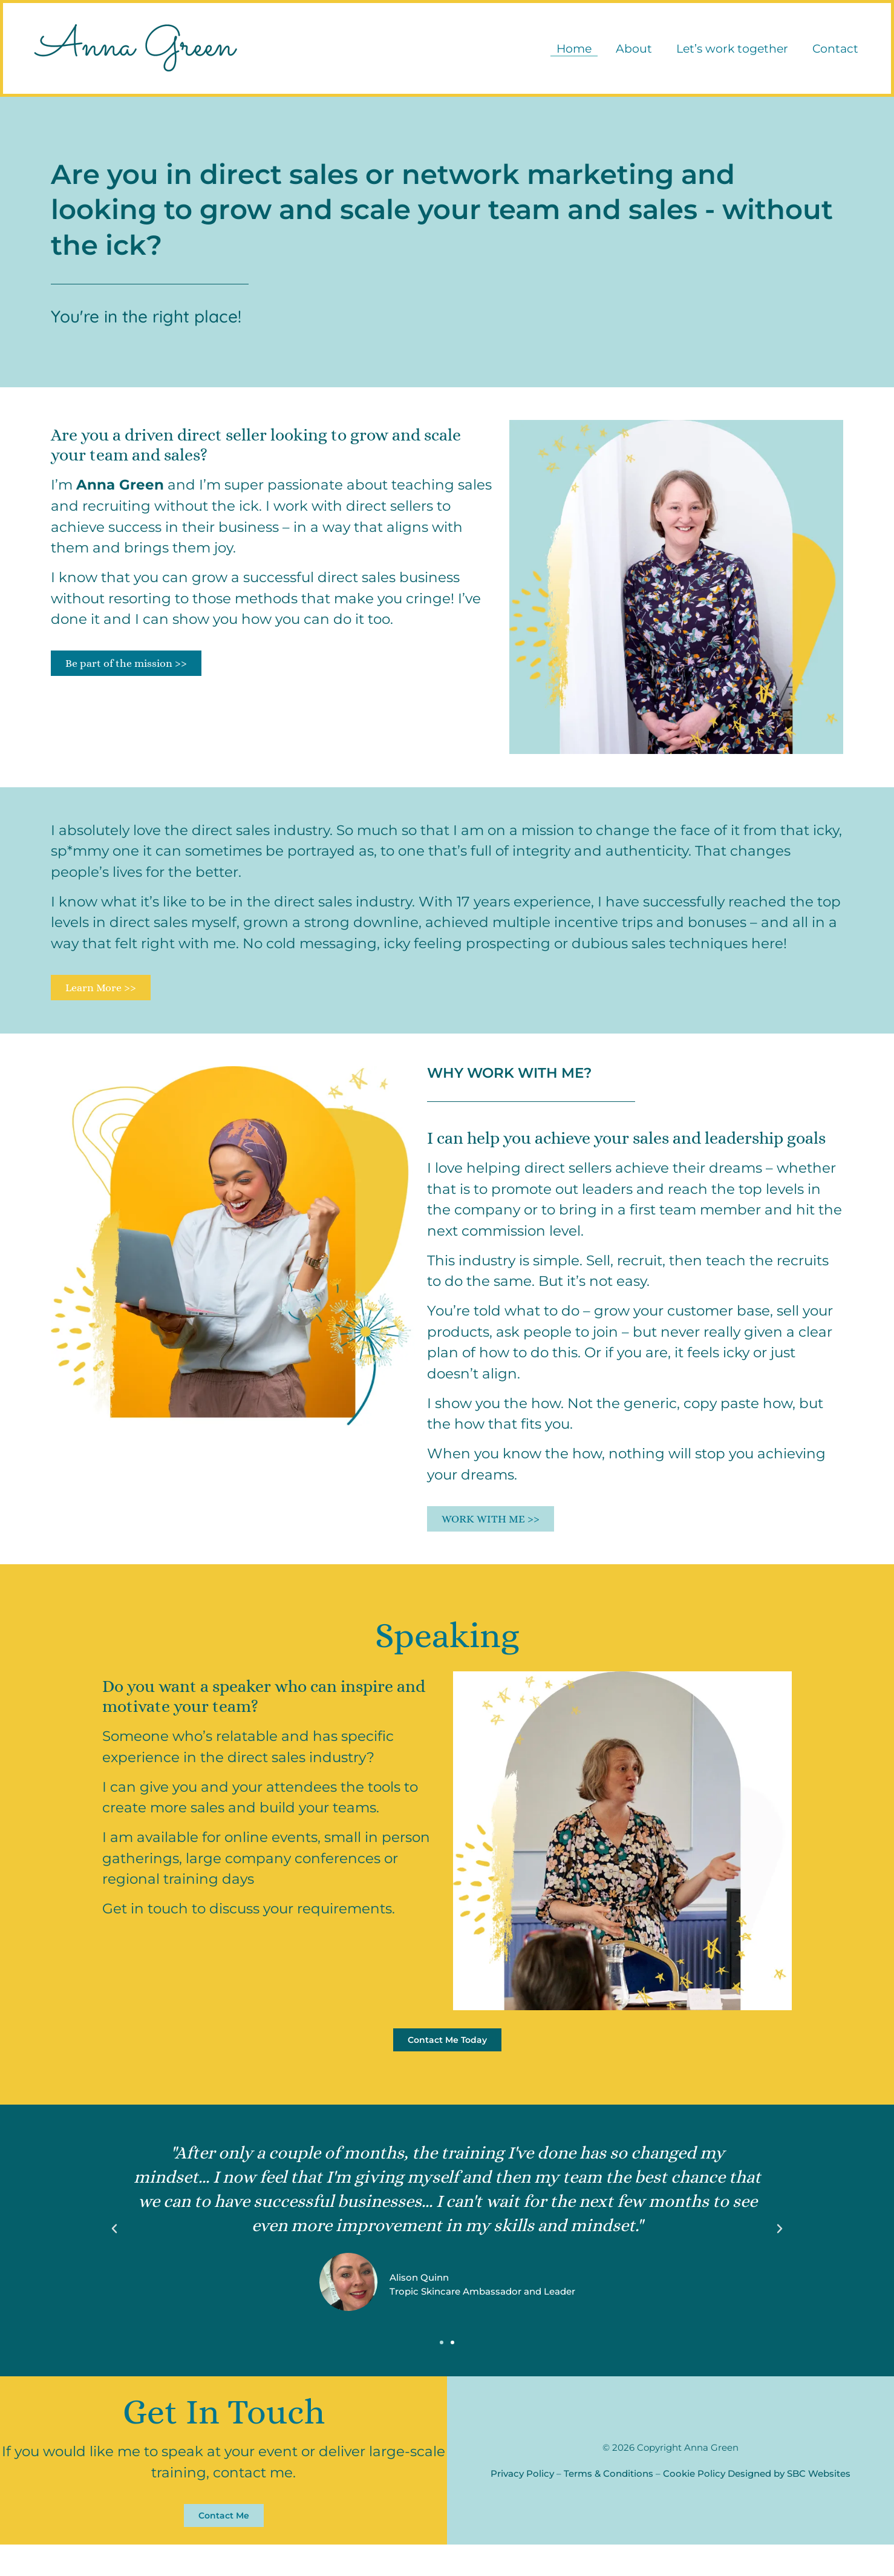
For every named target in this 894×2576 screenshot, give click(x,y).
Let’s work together (726, 54)
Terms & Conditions (608, 2502)
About (628, 54)
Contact (829, 54)
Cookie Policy (694, 2502)
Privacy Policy (522, 2502)
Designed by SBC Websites (789, 2502)
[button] (114, 2254)
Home (568, 54)
